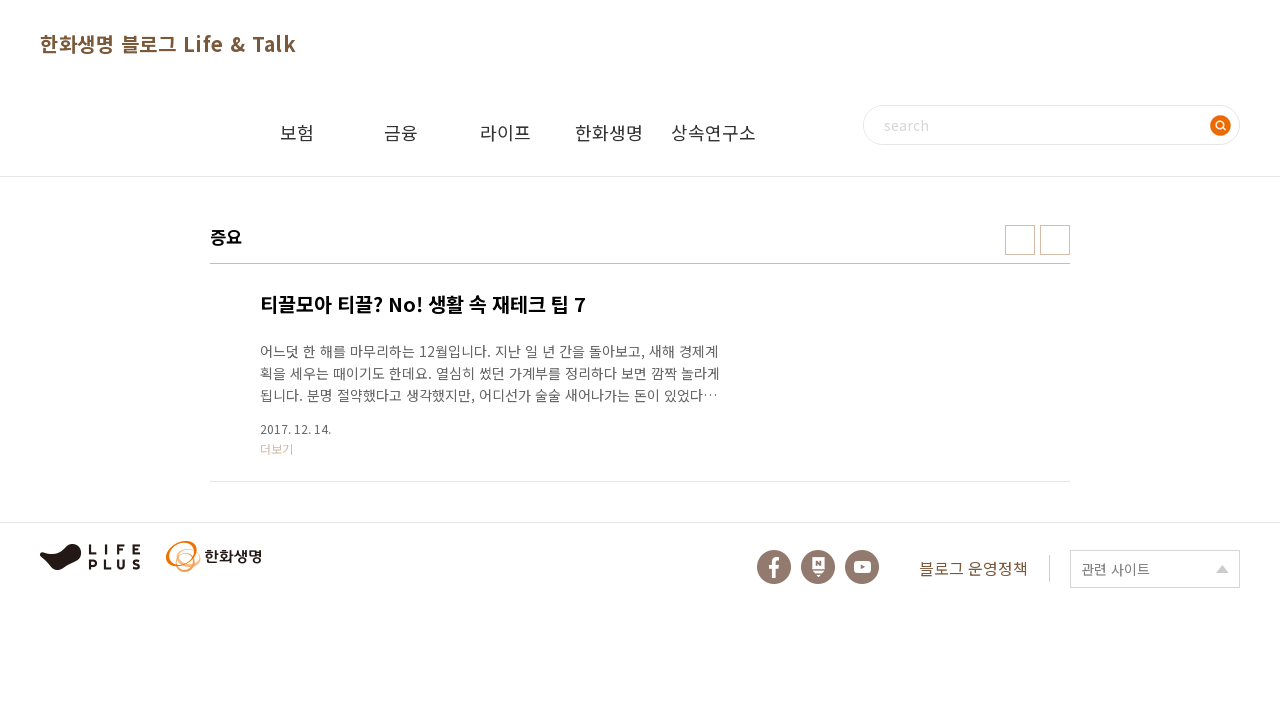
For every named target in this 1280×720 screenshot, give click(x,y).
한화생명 (609, 132)
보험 (297, 132)
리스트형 (1055, 240)
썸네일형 (1020, 240)
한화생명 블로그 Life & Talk (168, 43)
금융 (401, 132)
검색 (1220, 125)
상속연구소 (713, 132)
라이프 (505, 132)
